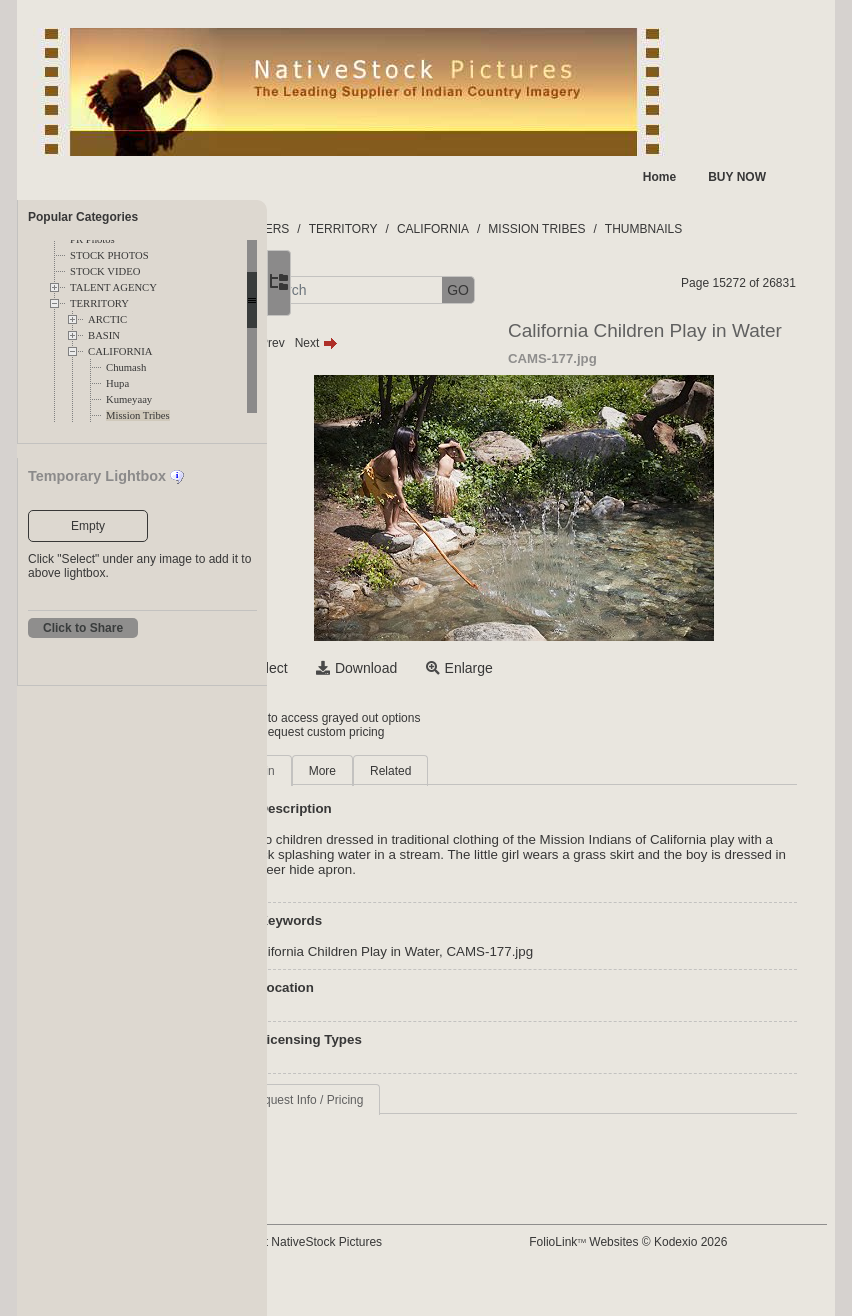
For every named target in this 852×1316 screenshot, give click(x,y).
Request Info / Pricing (406, 1100)
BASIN (104, 335)
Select (368, 668)
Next (416, 343)
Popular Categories (83, 217)
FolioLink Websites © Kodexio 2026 (675, 1242)
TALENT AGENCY (113, 287)
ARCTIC (107, 319)
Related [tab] (490, 771)
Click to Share (83, 628)
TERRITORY (99, 303)
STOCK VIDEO (105, 271)
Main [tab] (362, 771)
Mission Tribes (138, 415)
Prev (363, 343)
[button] (337, 290)
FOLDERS (361, 229)
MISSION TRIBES (637, 229)
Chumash (126, 367)
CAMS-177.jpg (590, 951)
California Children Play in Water (443, 951)
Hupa (117, 383)
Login (348, 718)
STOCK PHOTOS (109, 255)
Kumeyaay (129, 399)
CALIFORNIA (120, 351)
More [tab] (422, 771)
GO (558, 290)
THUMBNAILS (743, 229)
